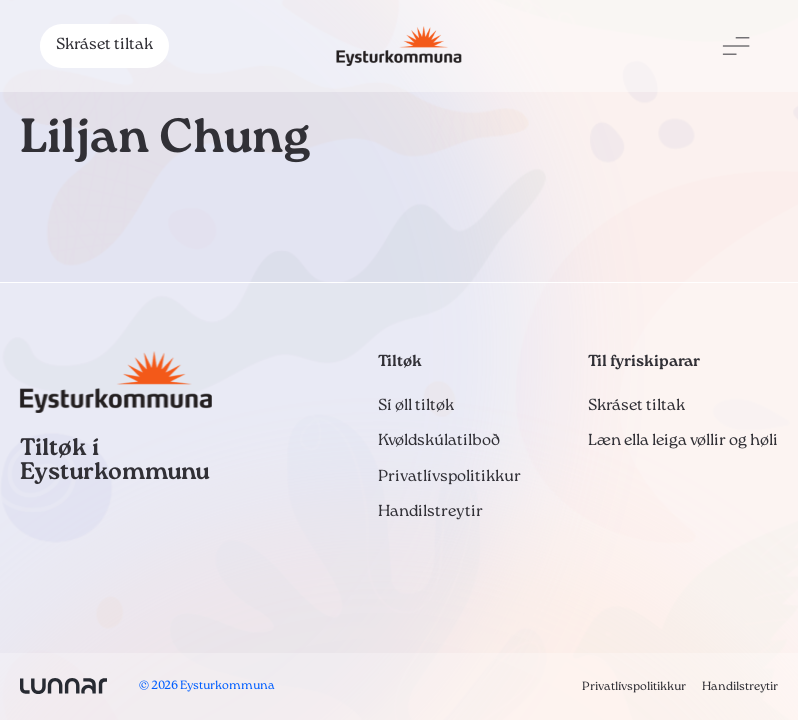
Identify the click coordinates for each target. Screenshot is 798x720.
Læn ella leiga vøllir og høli (683, 441)
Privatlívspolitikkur (449, 477)
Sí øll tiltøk (416, 406)
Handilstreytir (430, 512)
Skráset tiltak (104, 45)
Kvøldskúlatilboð (439, 441)
